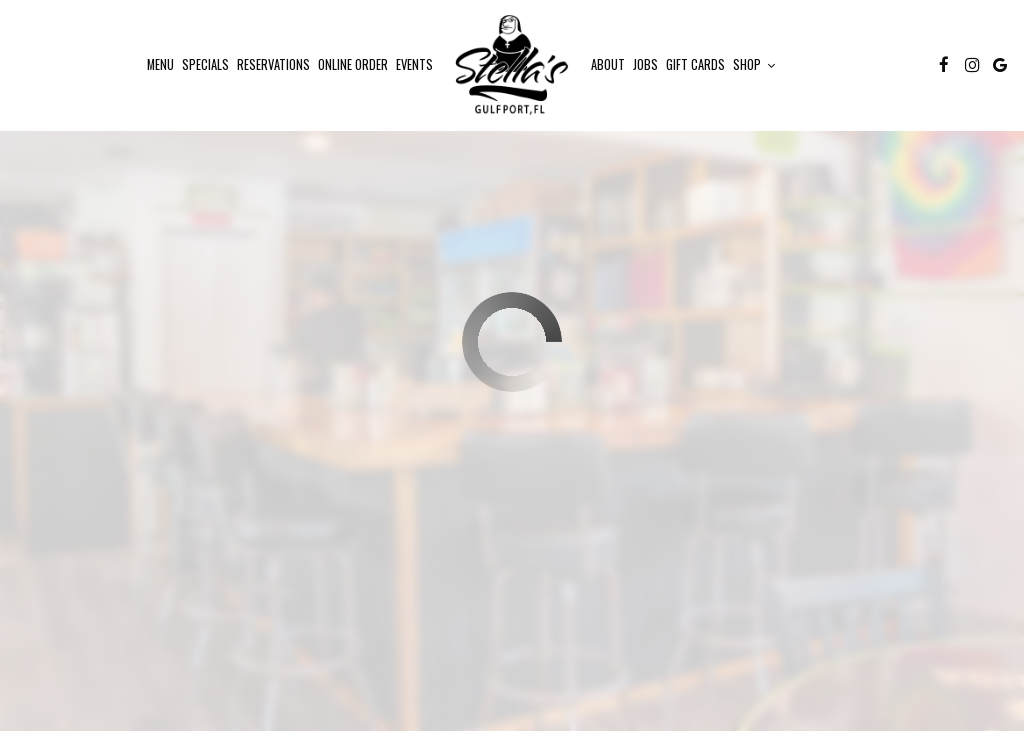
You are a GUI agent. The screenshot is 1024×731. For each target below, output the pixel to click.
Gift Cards (695, 64)
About (608, 64)
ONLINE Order (353, 64)
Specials (205, 64)
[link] (512, 65)
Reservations (273, 64)
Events (414, 64)
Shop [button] (754, 64)
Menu (160, 64)
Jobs (645, 64)
